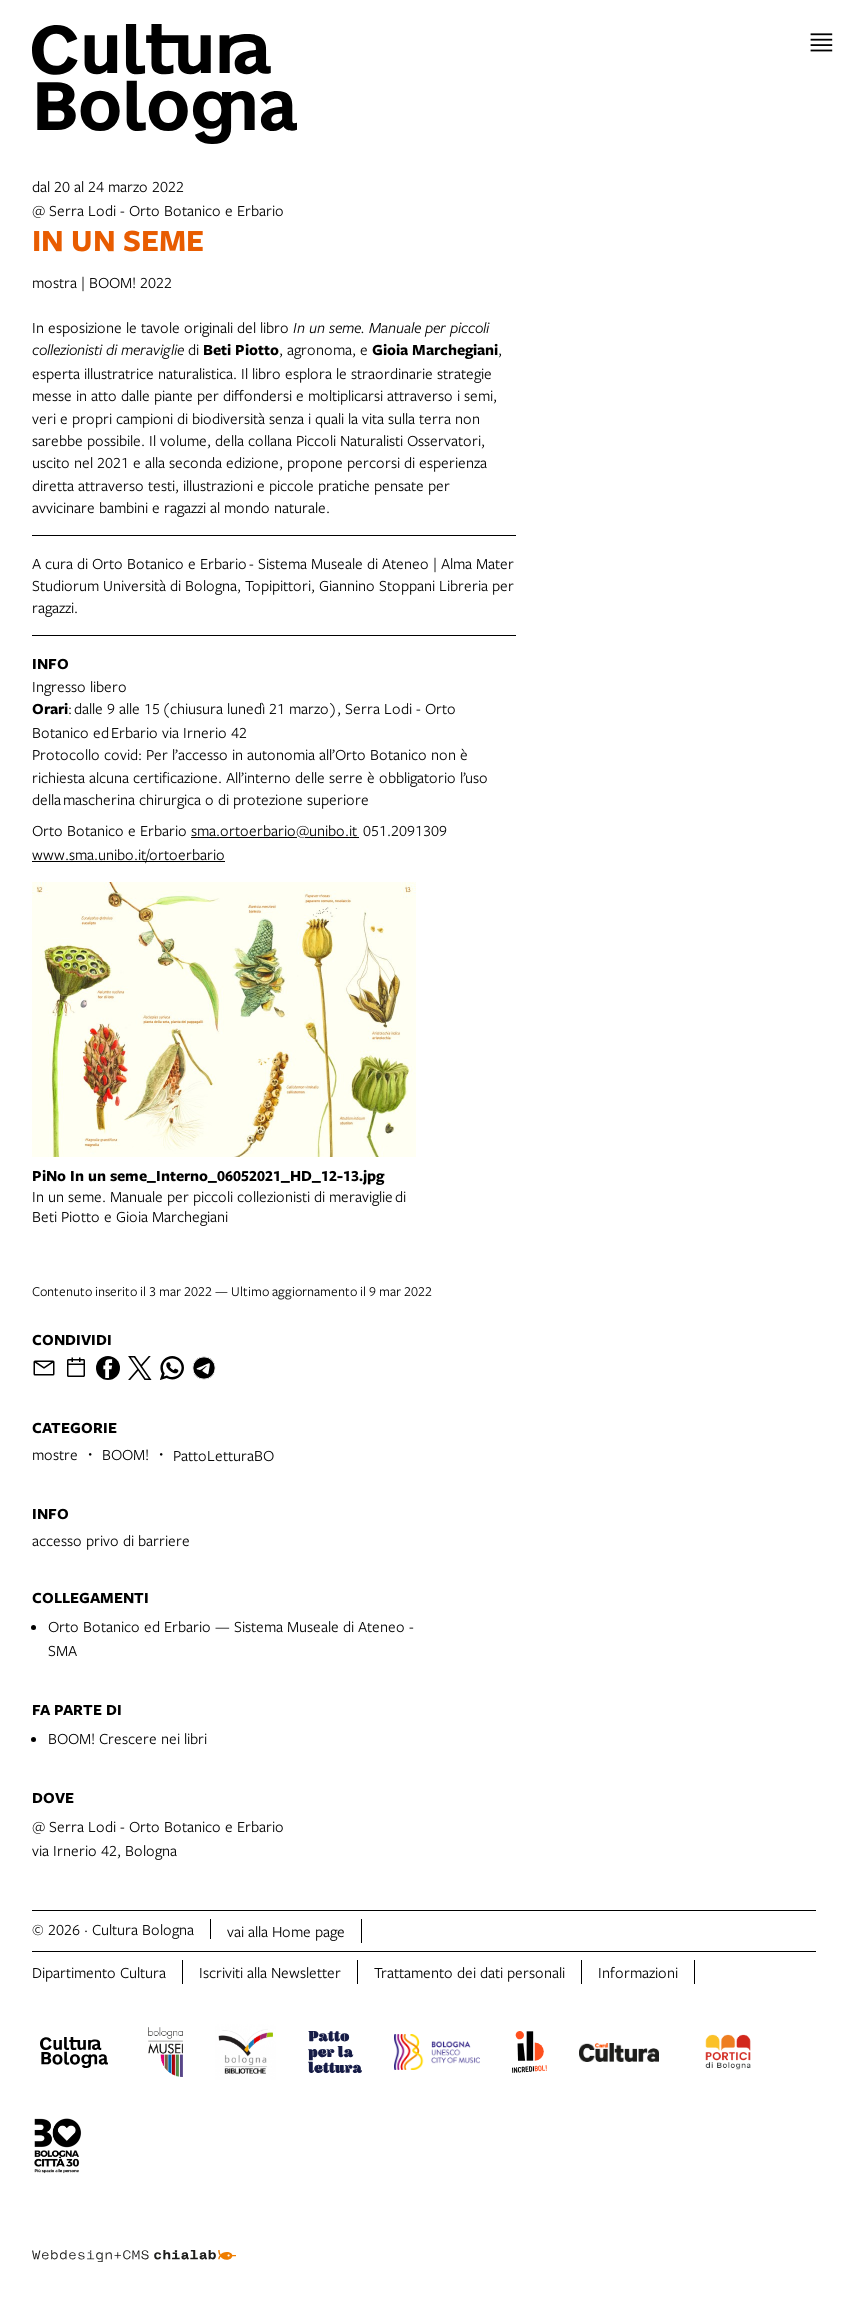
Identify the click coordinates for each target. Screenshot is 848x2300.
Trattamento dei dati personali (469, 1972)
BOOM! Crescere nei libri (127, 1738)
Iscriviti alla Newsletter (270, 1972)
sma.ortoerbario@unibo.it (275, 830)
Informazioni (638, 1972)
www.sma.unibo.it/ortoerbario (128, 854)
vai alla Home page (286, 1931)
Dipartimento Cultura (99, 1972)
